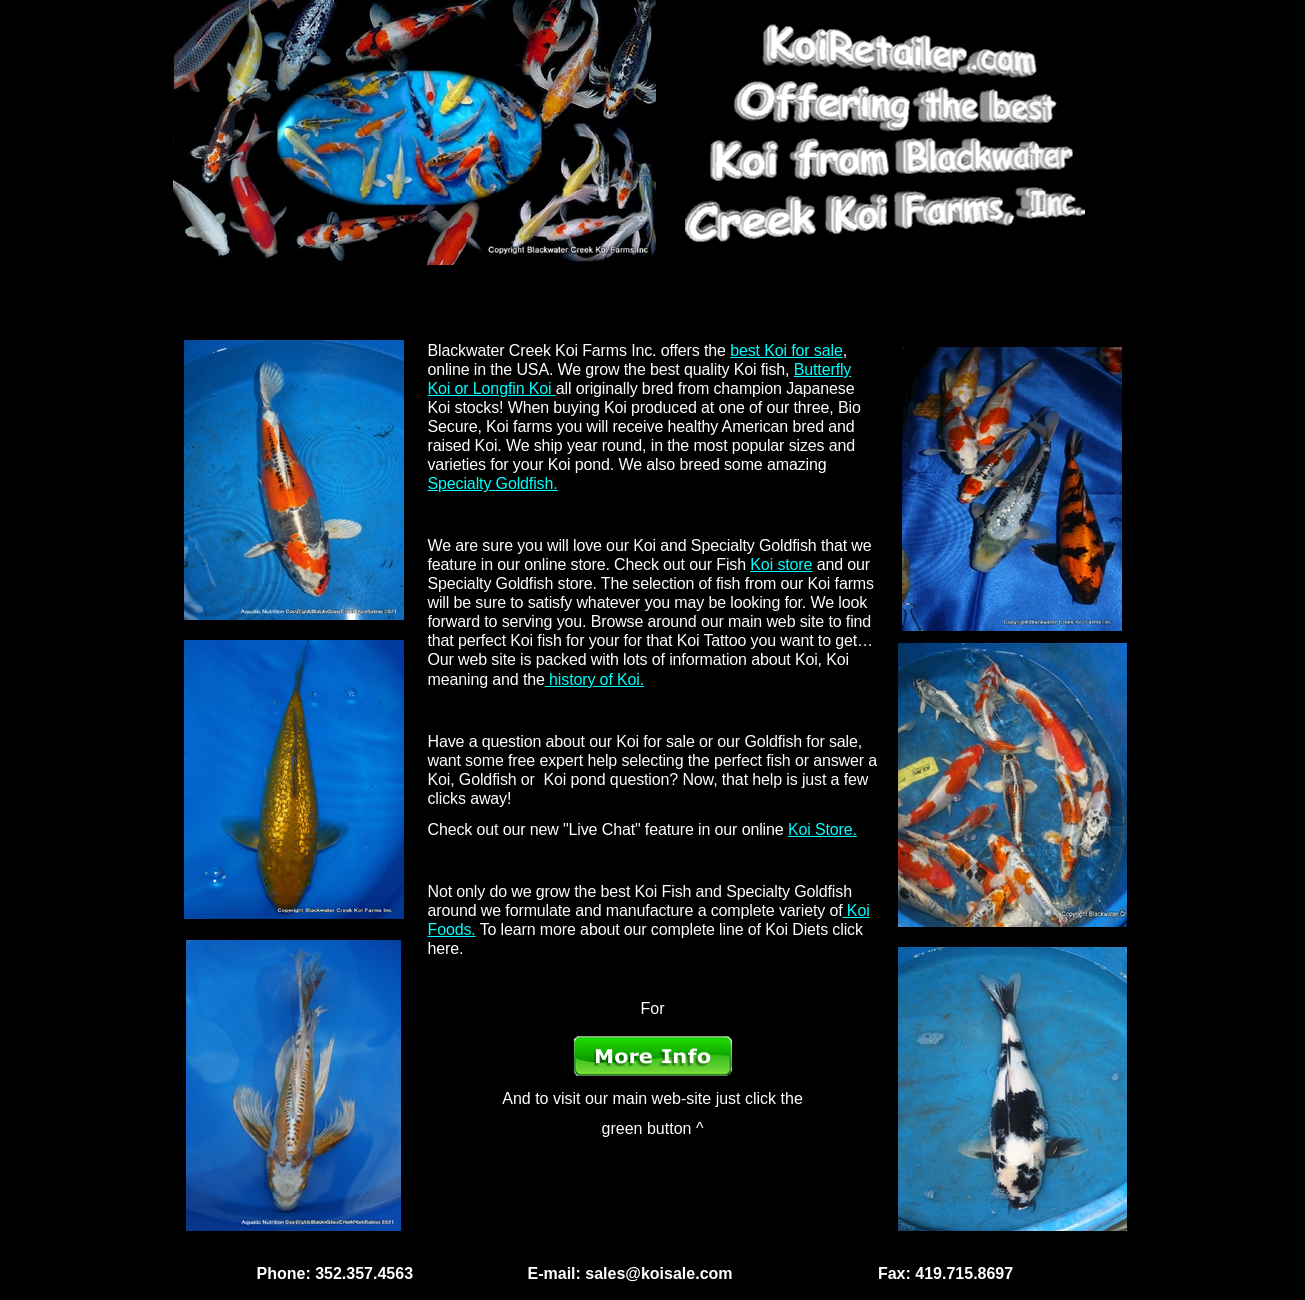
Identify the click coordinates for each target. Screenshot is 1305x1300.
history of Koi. (594, 679)
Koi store (781, 564)
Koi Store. (822, 829)
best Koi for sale (786, 350)
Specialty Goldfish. (493, 483)
